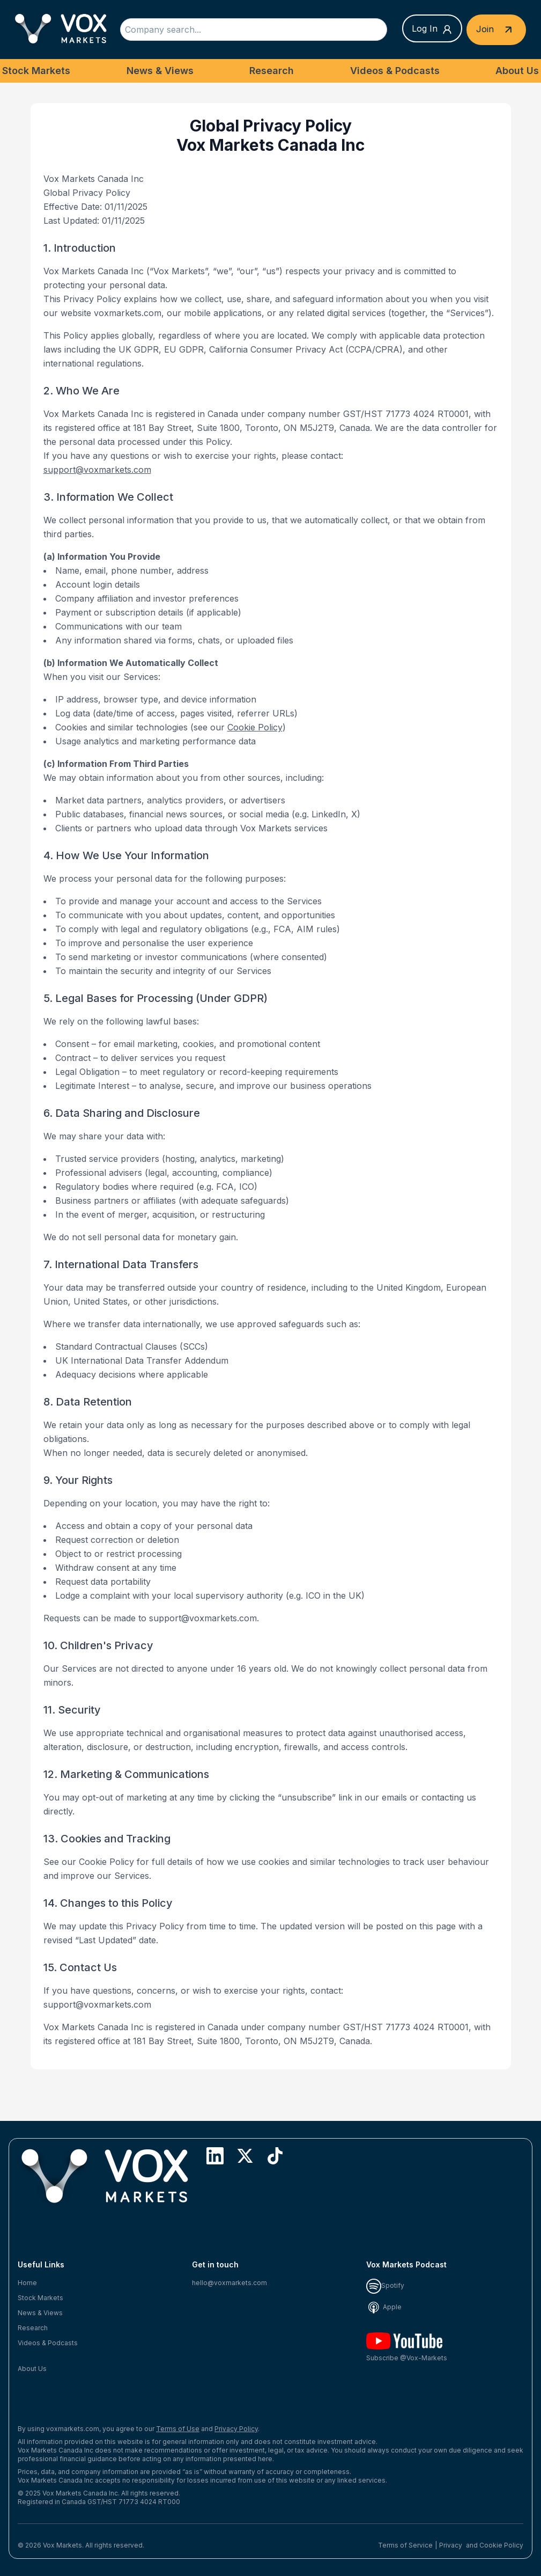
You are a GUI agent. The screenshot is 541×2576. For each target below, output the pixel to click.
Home (27, 2283)
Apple (384, 2307)
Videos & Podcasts (395, 70)
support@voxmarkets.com (97, 469)
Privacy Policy (236, 2429)
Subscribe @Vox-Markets (406, 2347)
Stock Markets (36, 70)
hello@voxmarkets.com (229, 2283)
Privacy (450, 2545)
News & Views (160, 70)
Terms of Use (177, 2429)
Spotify (385, 2285)
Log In (432, 29)
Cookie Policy (255, 727)
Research (271, 70)
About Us (517, 70)
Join (496, 30)
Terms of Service (405, 2545)
